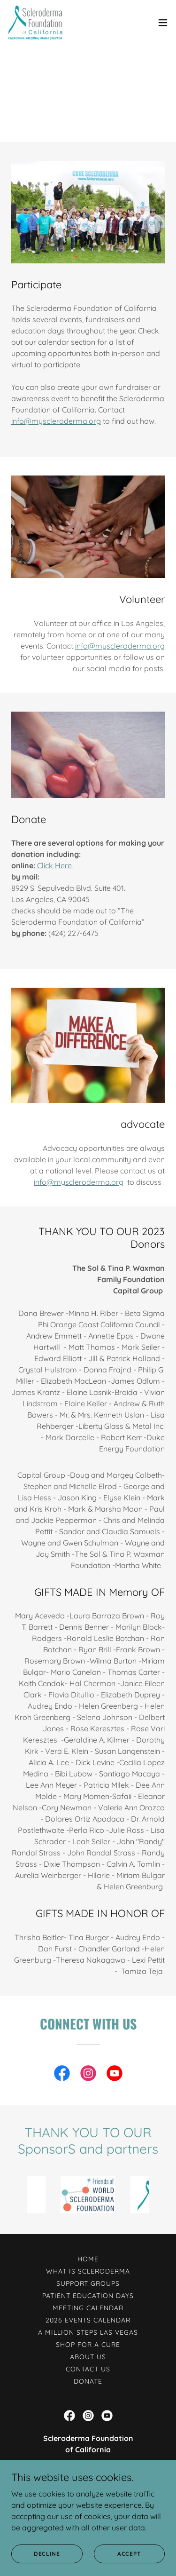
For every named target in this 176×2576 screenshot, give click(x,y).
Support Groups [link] (88, 2280)
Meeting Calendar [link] (88, 2305)
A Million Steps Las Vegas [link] (88, 2329)
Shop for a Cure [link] (88, 2342)
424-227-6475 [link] (88, 2484)
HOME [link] (88, 2256)
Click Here (53, 862)
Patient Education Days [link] (88, 2293)
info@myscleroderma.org (56, 418)
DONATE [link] (88, 2378)
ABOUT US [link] (88, 2354)
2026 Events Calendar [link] (88, 2317)
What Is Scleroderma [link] (88, 2268)
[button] (162, 22)
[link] (35, 22)
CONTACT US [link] (88, 2366)
